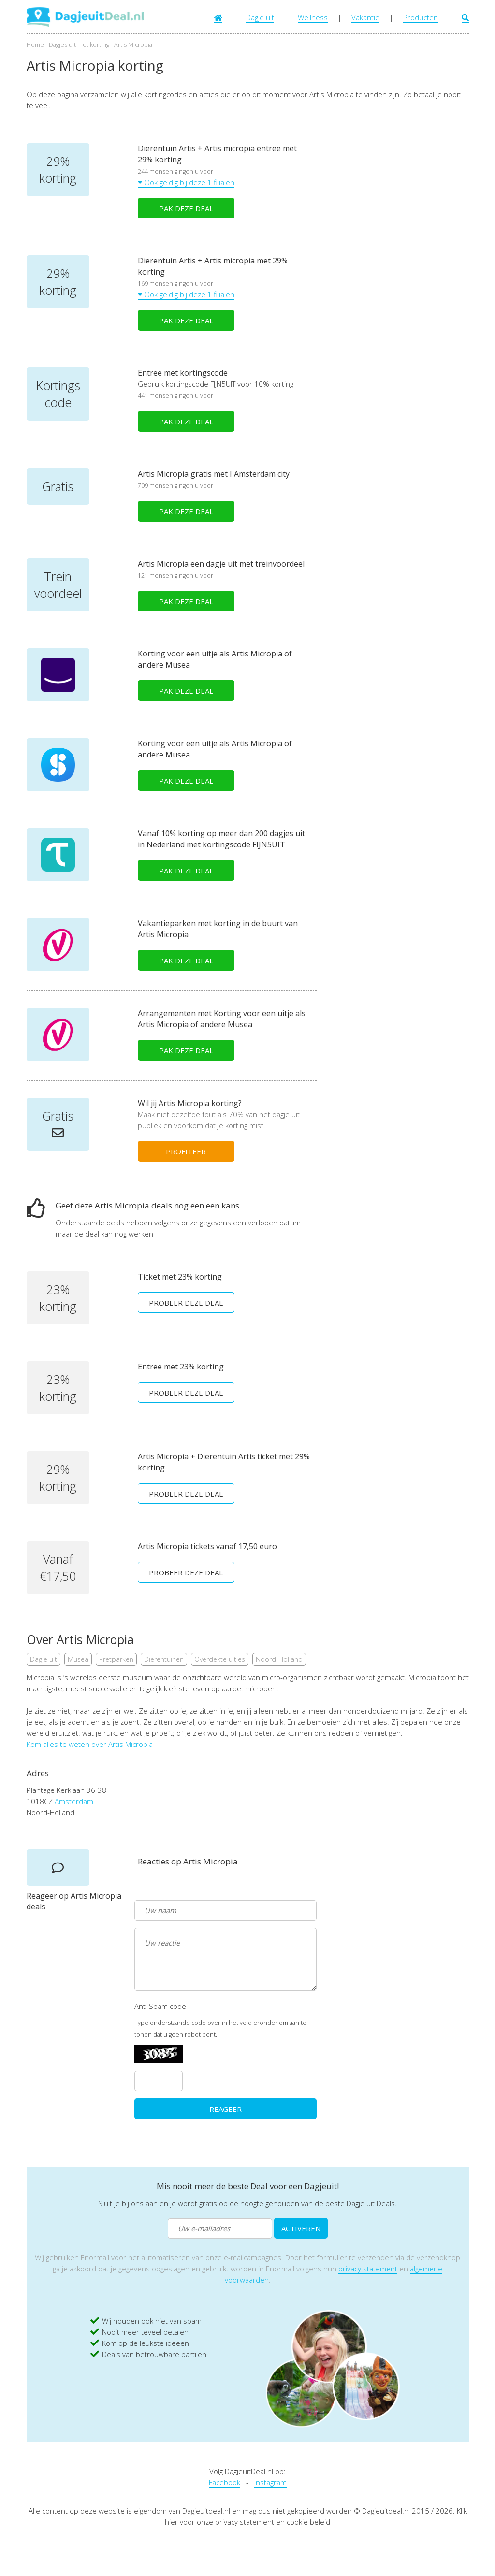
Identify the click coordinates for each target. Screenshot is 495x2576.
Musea (78, 1659)
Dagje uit (260, 17)
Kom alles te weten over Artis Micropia (90, 1744)
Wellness (313, 17)
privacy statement (367, 2268)
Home (35, 45)
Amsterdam (74, 1801)
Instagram (270, 2482)
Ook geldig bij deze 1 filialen (186, 182)
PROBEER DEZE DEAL (186, 1303)
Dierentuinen (164, 1659)
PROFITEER (186, 1151)
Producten (420, 17)
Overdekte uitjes (219, 1659)
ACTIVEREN (300, 2228)
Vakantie (365, 17)
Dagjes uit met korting (79, 45)
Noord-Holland (279, 1659)
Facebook (224, 2482)
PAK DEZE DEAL (186, 208)
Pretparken (116, 1659)
